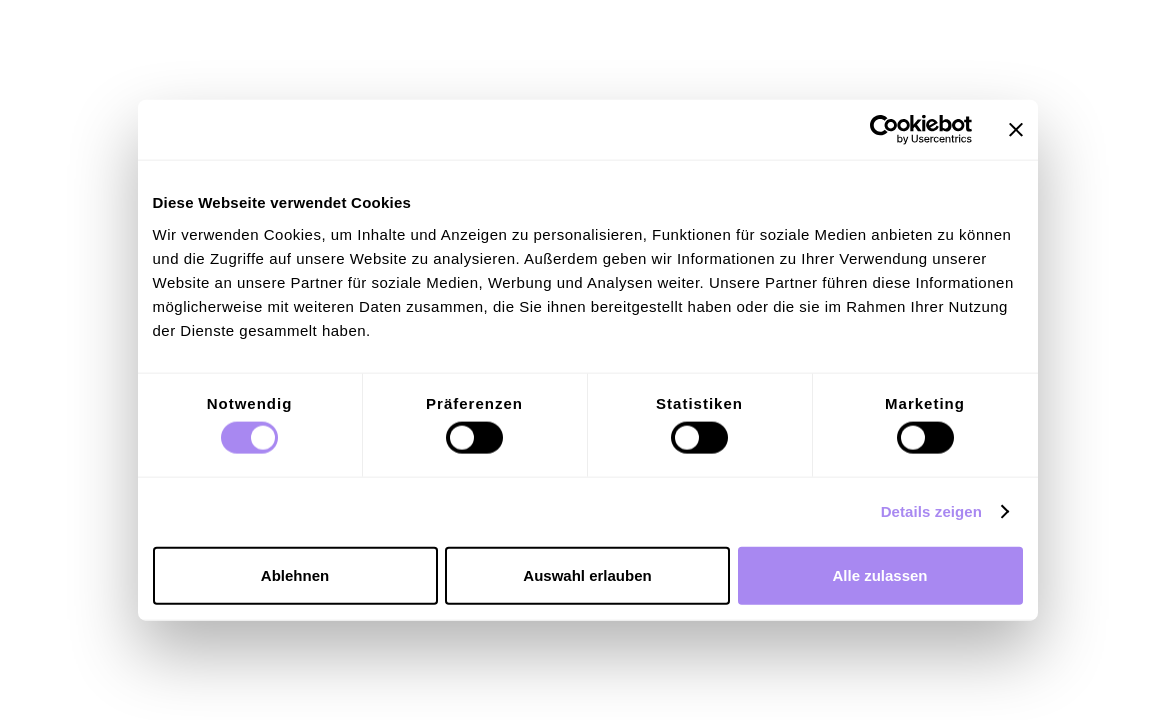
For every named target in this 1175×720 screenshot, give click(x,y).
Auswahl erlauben (587, 574)
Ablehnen (295, 574)
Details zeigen (931, 511)
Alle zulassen (879, 574)
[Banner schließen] (1016, 130)
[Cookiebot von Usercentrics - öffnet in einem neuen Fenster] (884, 130)
